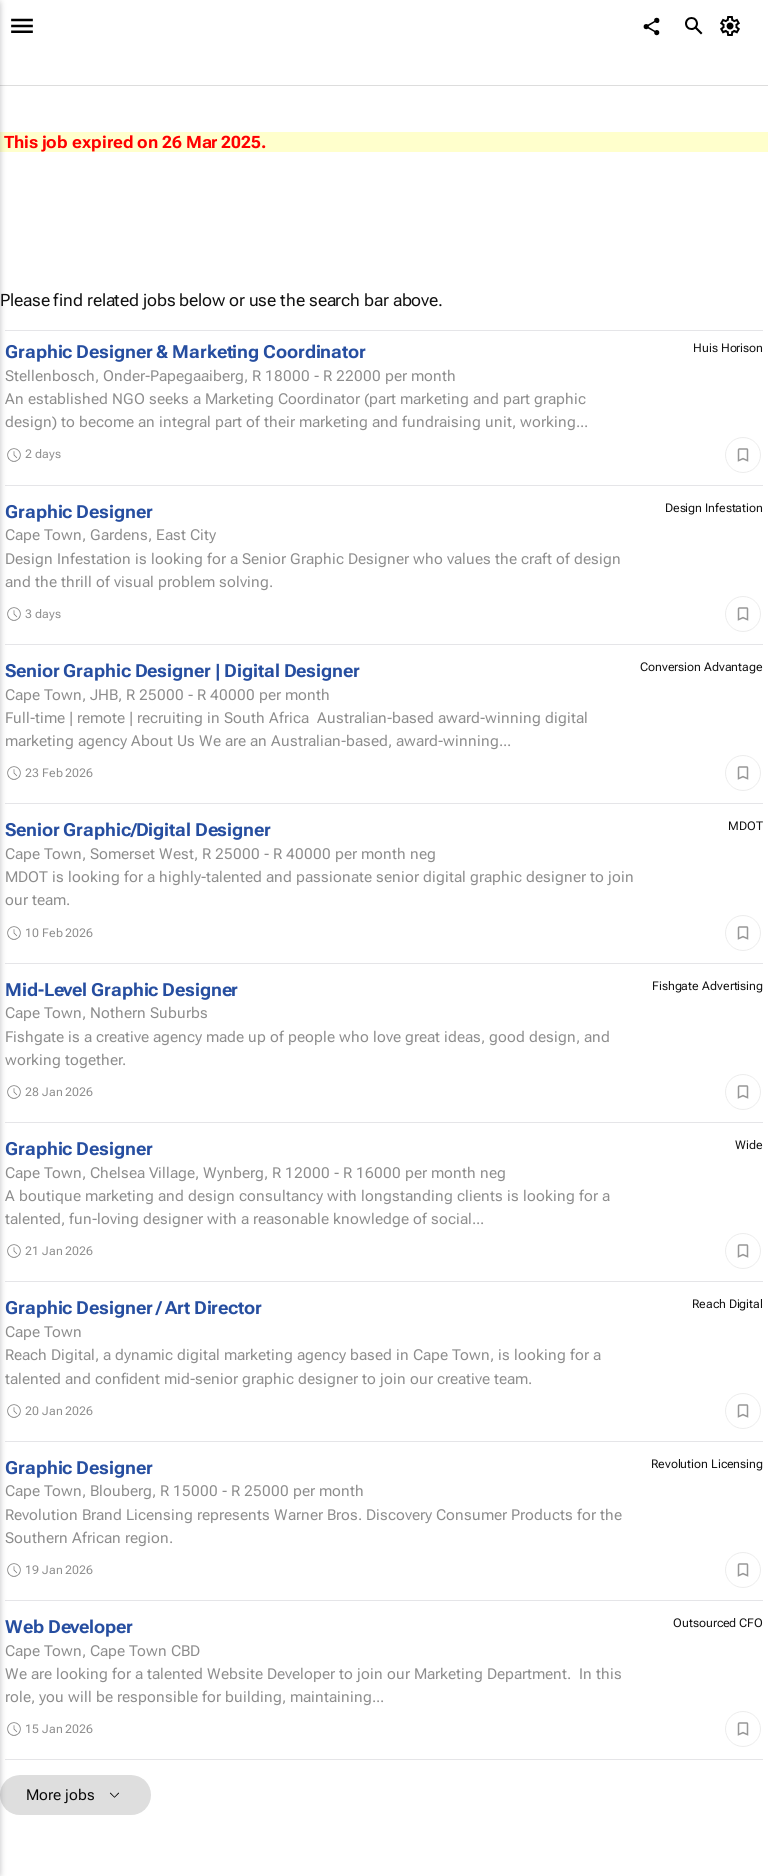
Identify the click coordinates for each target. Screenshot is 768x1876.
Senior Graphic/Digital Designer (138, 829)
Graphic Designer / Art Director (133, 1307)
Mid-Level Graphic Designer (121, 989)
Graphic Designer (78, 511)
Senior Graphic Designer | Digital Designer (182, 670)
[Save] (743, 455)
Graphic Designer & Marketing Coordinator (185, 351)
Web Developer (69, 1626)
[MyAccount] (733, 26)
